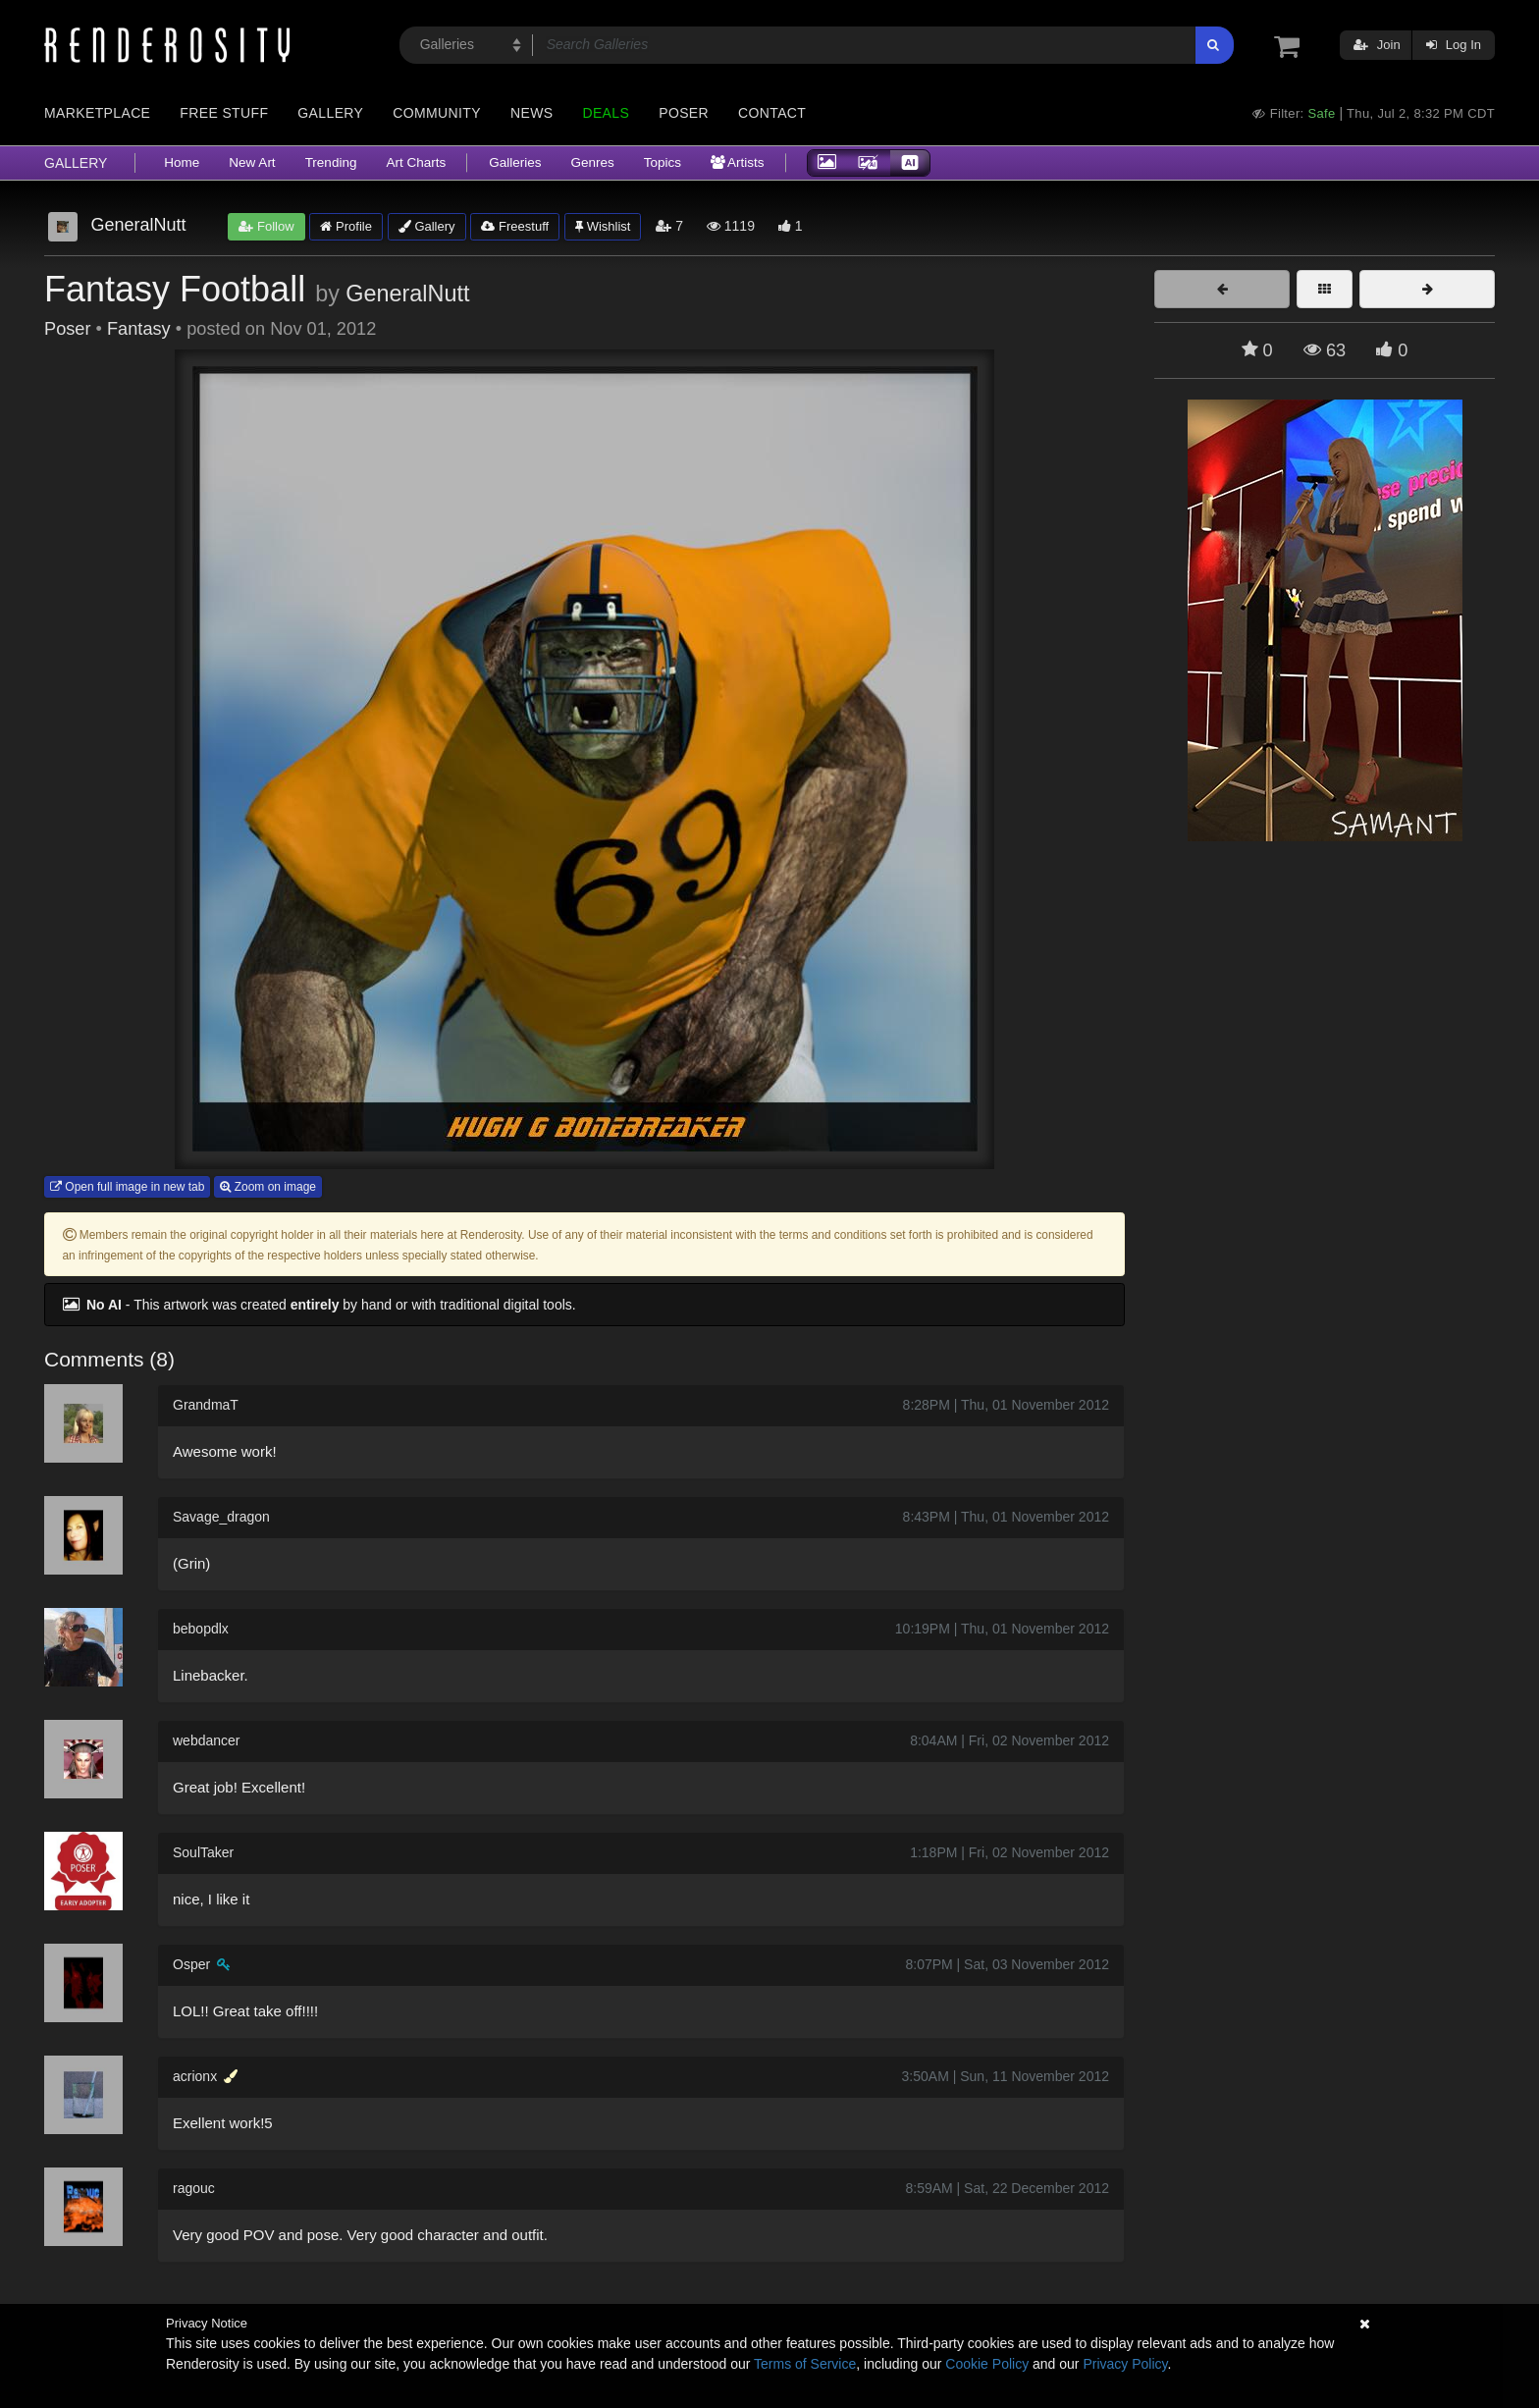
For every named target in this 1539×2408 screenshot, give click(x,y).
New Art (252, 162)
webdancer (206, 1740)
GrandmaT (206, 1405)
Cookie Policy (987, 2364)
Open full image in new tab (127, 1187)
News (531, 113)
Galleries (515, 162)
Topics (662, 162)
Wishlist (602, 226)
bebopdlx (201, 1628)
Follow (266, 226)
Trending (331, 162)
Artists (738, 162)
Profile (345, 226)
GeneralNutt (407, 293)
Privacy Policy (1125, 2364)
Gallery (330, 113)
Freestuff (515, 226)
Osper (191, 1964)
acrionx (195, 2076)
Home (181, 162)
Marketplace (97, 113)
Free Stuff (224, 113)
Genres (591, 162)
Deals (605, 113)
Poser (684, 113)
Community (437, 113)
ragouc (194, 2188)
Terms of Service (805, 2364)
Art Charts (416, 162)
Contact (772, 113)
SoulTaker (203, 1852)
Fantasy (139, 329)
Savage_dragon (221, 1517)
